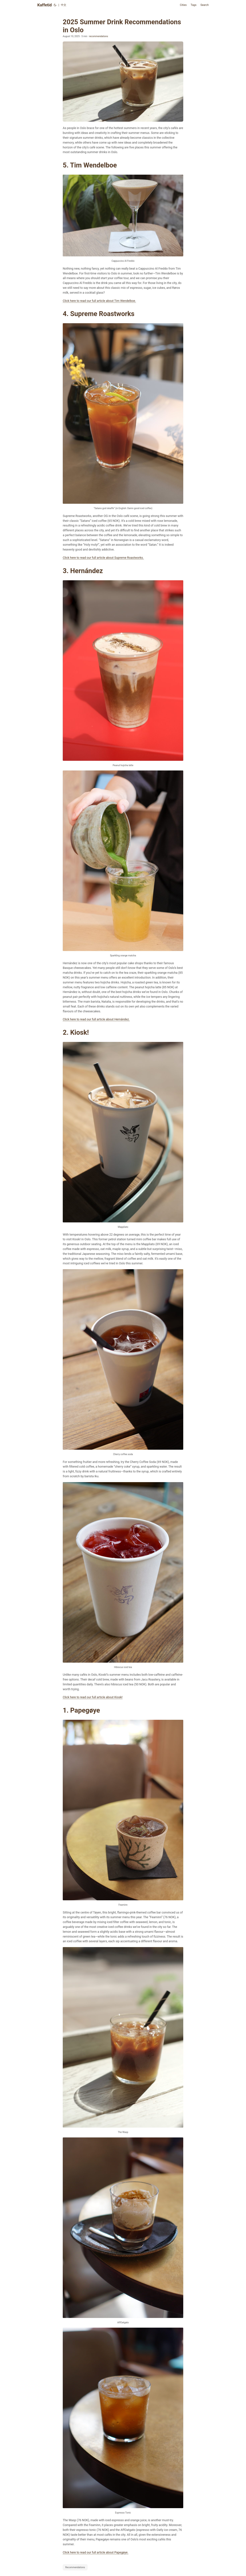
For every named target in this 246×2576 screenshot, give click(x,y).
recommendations (98, 36)
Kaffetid (44, 5)
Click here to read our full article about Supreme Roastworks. (103, 557)
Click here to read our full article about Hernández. (96, 1019)
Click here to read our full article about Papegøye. (95, 2552)
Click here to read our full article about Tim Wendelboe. (99, 301)
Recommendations (75, 2567)
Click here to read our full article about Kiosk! (92, 1697)
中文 (63, 5)
